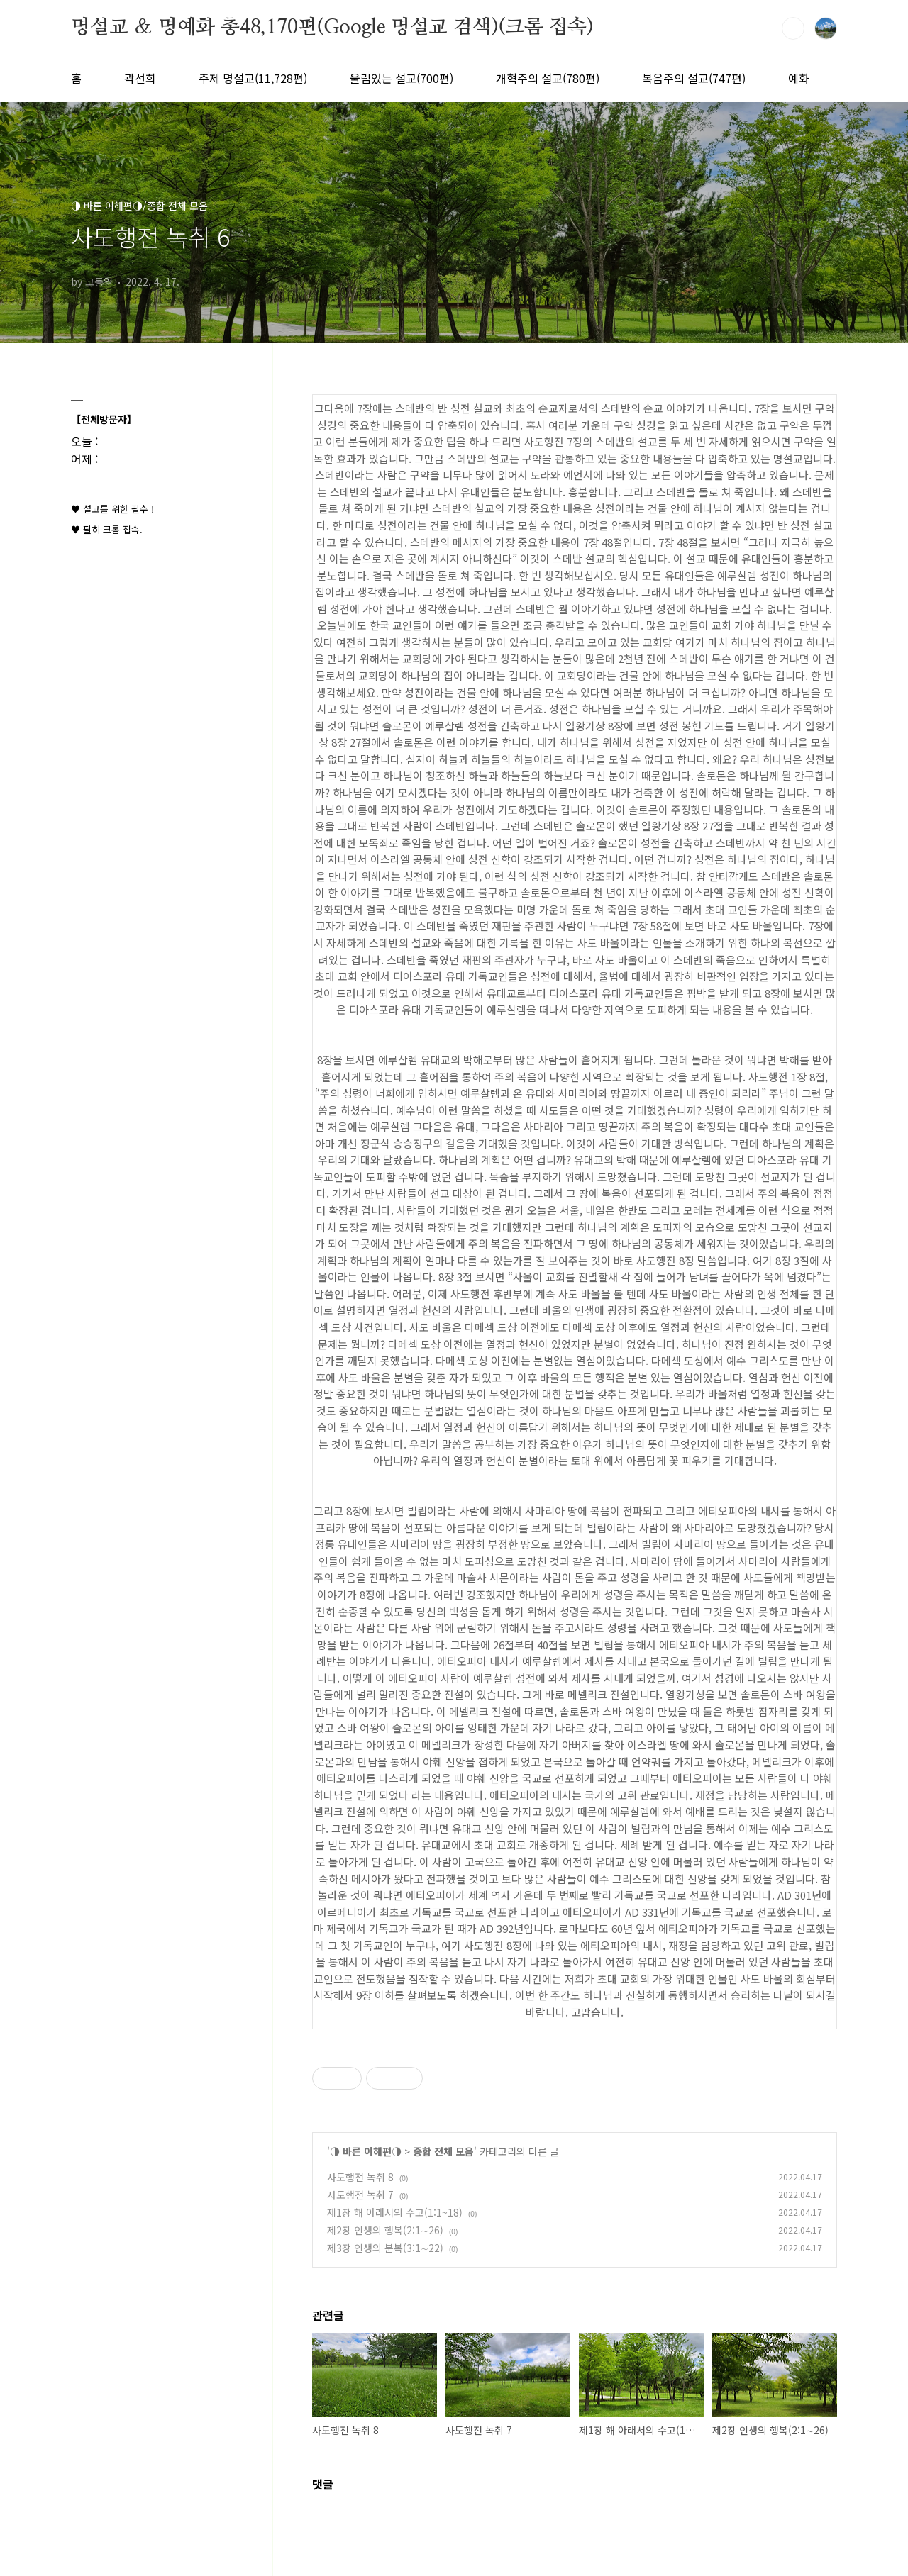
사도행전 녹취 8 (360, 2177)
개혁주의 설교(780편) (547, 78)
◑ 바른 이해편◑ (366, 2151)
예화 (798, 78)
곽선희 (140, 78)
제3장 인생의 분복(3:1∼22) (385, 2248)
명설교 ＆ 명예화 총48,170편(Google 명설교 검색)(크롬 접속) (332, 28)
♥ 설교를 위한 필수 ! (112, 508)
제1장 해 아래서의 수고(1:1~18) (395, 2212)
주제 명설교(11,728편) (253, 78)
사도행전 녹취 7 (360, 2194)
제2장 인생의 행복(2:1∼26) (385, 2230)
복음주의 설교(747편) (694, 78)
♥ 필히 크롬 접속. (107, 529)
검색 (793, 28)
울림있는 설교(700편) (401, 78)
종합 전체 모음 (443, 2151)
